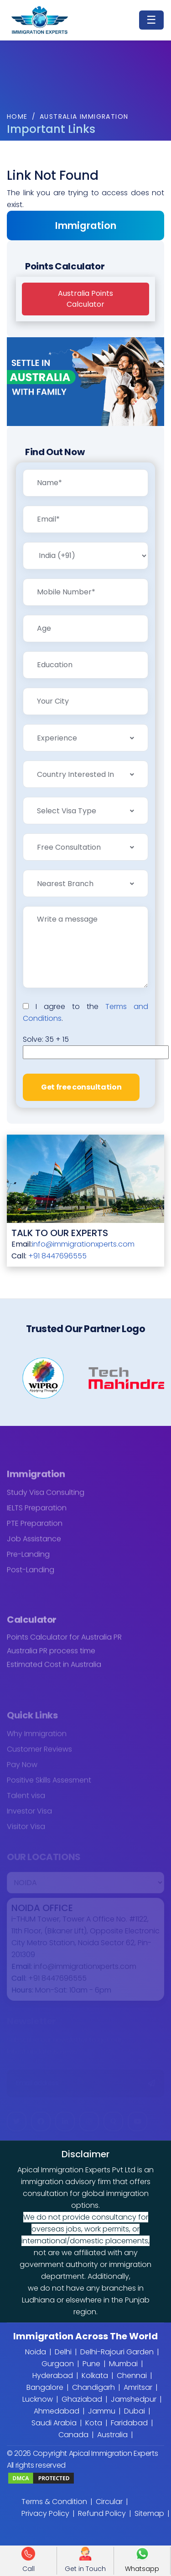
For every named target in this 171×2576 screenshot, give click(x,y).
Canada (73, 2434)
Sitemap (149, 2513)
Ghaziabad (82, 2399)
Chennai (132, 2375)
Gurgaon (57, 2363)
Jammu (101, 2411)
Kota (93, 2423)
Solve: (46, 1039)
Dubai (134, 2411)
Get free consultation (81, 1087)
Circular (109, 2501)
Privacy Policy (45, 2513)
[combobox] (85, 737)
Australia (112, 2434)
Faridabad (129, 2423)
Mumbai (123, 2363)
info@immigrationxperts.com (83, 1244)
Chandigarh (93, 2387)
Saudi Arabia (54, 2423)
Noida (35, 2352)
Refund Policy (102, 2513)
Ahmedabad (56, 2411)
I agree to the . (85, 1012)
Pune (91, 2363)
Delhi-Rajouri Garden (117, 2352)
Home (17, 116)
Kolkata (95, 2375)
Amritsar (138, 2387)
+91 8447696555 (57, 1256)
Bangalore (44, 2387)
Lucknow (37, 2399)
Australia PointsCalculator (85, 298)
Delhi (63, 2352)
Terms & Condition (54, 2501)
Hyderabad (52, 2375)
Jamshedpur (133, 2399)
